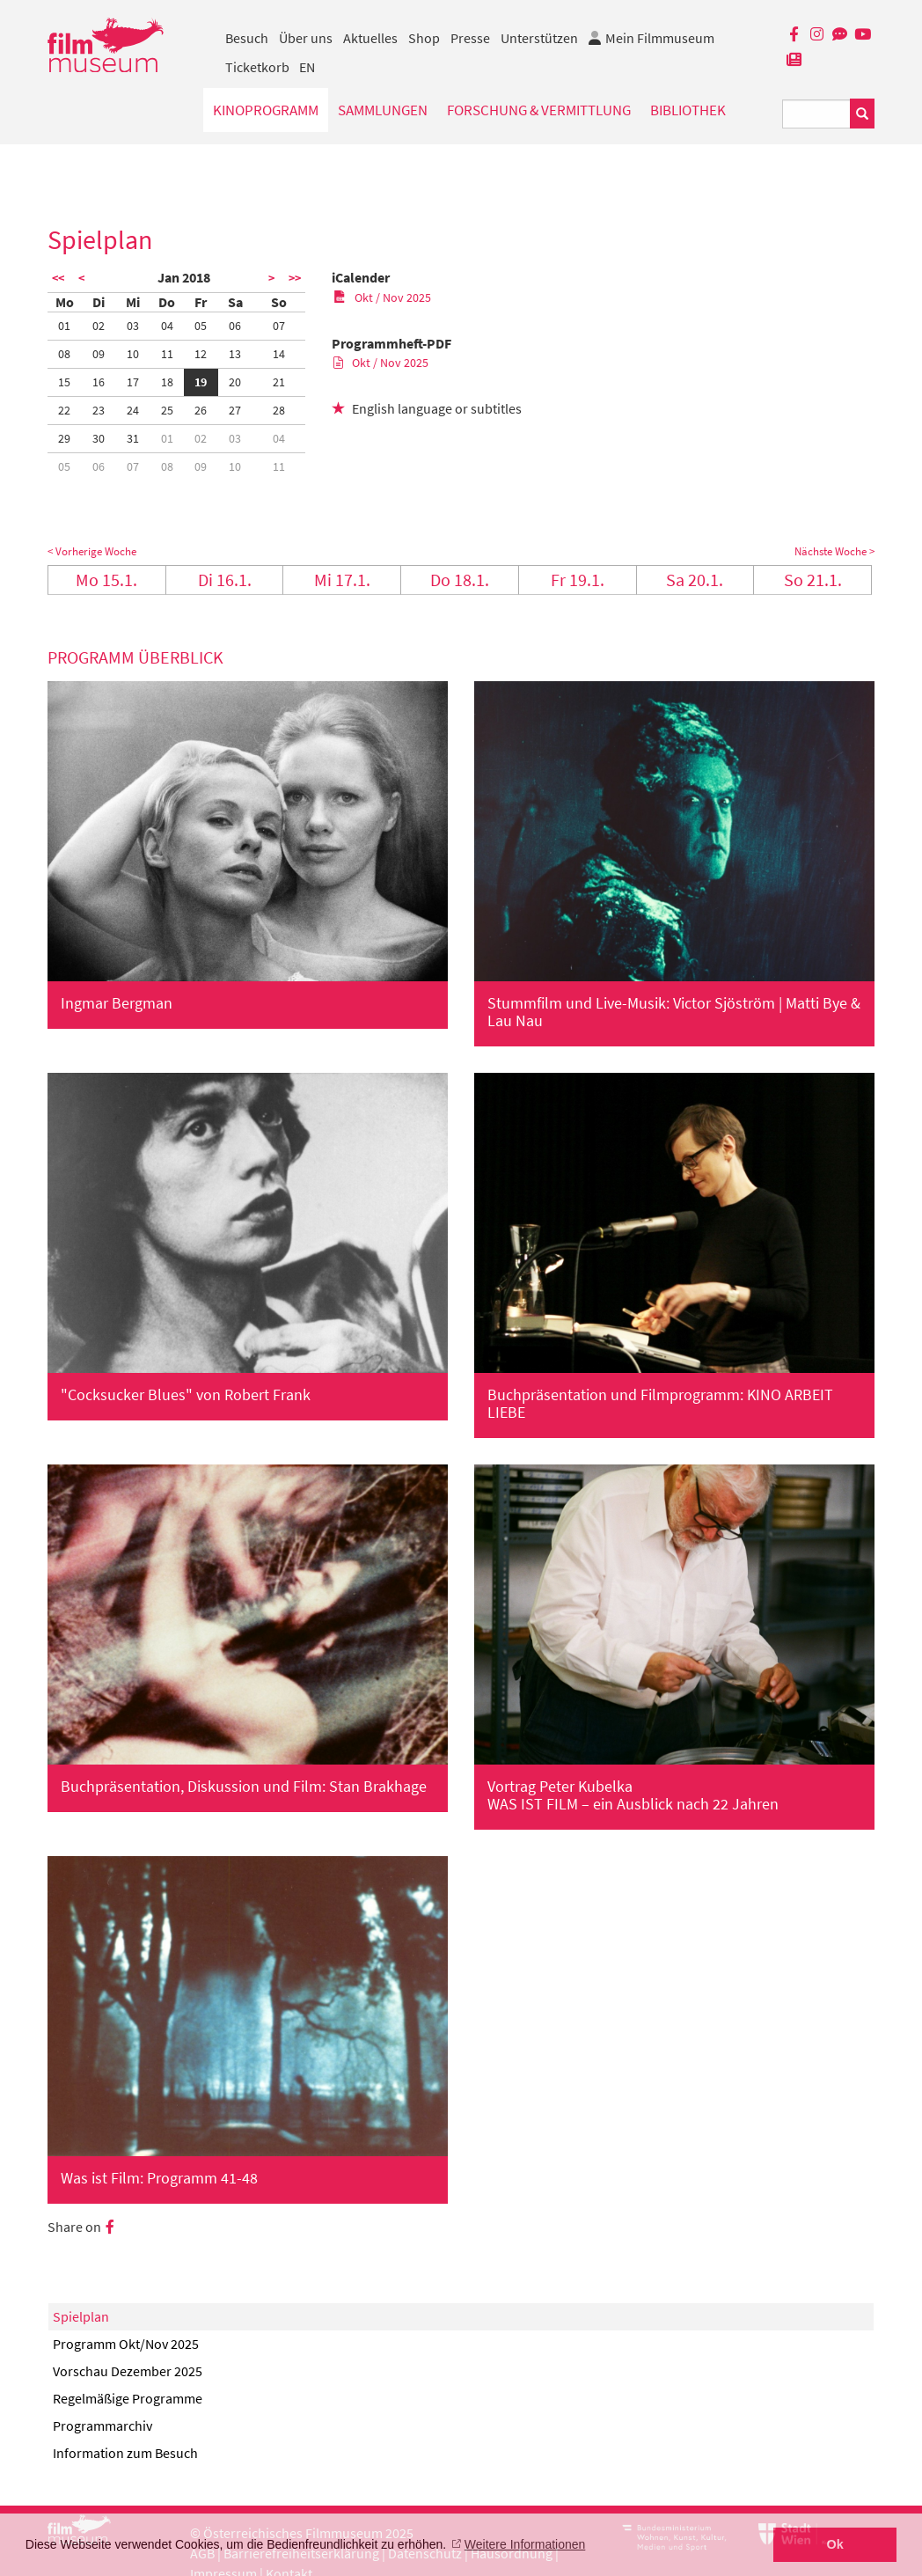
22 (64, 410)
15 (64, 382)
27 (235, 410)
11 (167, 354)
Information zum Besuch (125, 2453)
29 (64, 438)
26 (200, 410)
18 (167, 382)
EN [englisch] (307, 67)
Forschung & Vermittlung (539, 110)
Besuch (246, 38)
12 (200, 354)
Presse (470, 38)
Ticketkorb (257, 67)
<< (58, 278)
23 (98, 410)
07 (279, 326)
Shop (424, 38)
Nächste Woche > (834, 551)
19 (200, 382)
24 (133, 410)
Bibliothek (688, 110)
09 (98, 354)
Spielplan (81, 2316)
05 (200, 326)
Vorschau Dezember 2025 (127, 2371)
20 (235, 382)
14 (279, 354)
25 (167, 410)
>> (295, 278)
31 (133, 438)
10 (133, 354)
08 (64, 354)
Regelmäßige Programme (127, 2398)
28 (279, 410)
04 (167, 326)
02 (98, 326)
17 (133, 382)
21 (279, 382)
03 (133, 326)
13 (235, 354)
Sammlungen (383, 110)
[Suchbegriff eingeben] (816, 113)
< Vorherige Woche (92, 551)
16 (98, 382)
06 (235, 326)
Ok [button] (835, 2544)
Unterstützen (539, 38)
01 (64, 326)
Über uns (306, 38)
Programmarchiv (102, 2425)
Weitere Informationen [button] (525, 2544)
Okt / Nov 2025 (381, 297)
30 (98, 438)
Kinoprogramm (265, 110)
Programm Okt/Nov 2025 (126, 2343)
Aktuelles (370, 38)
